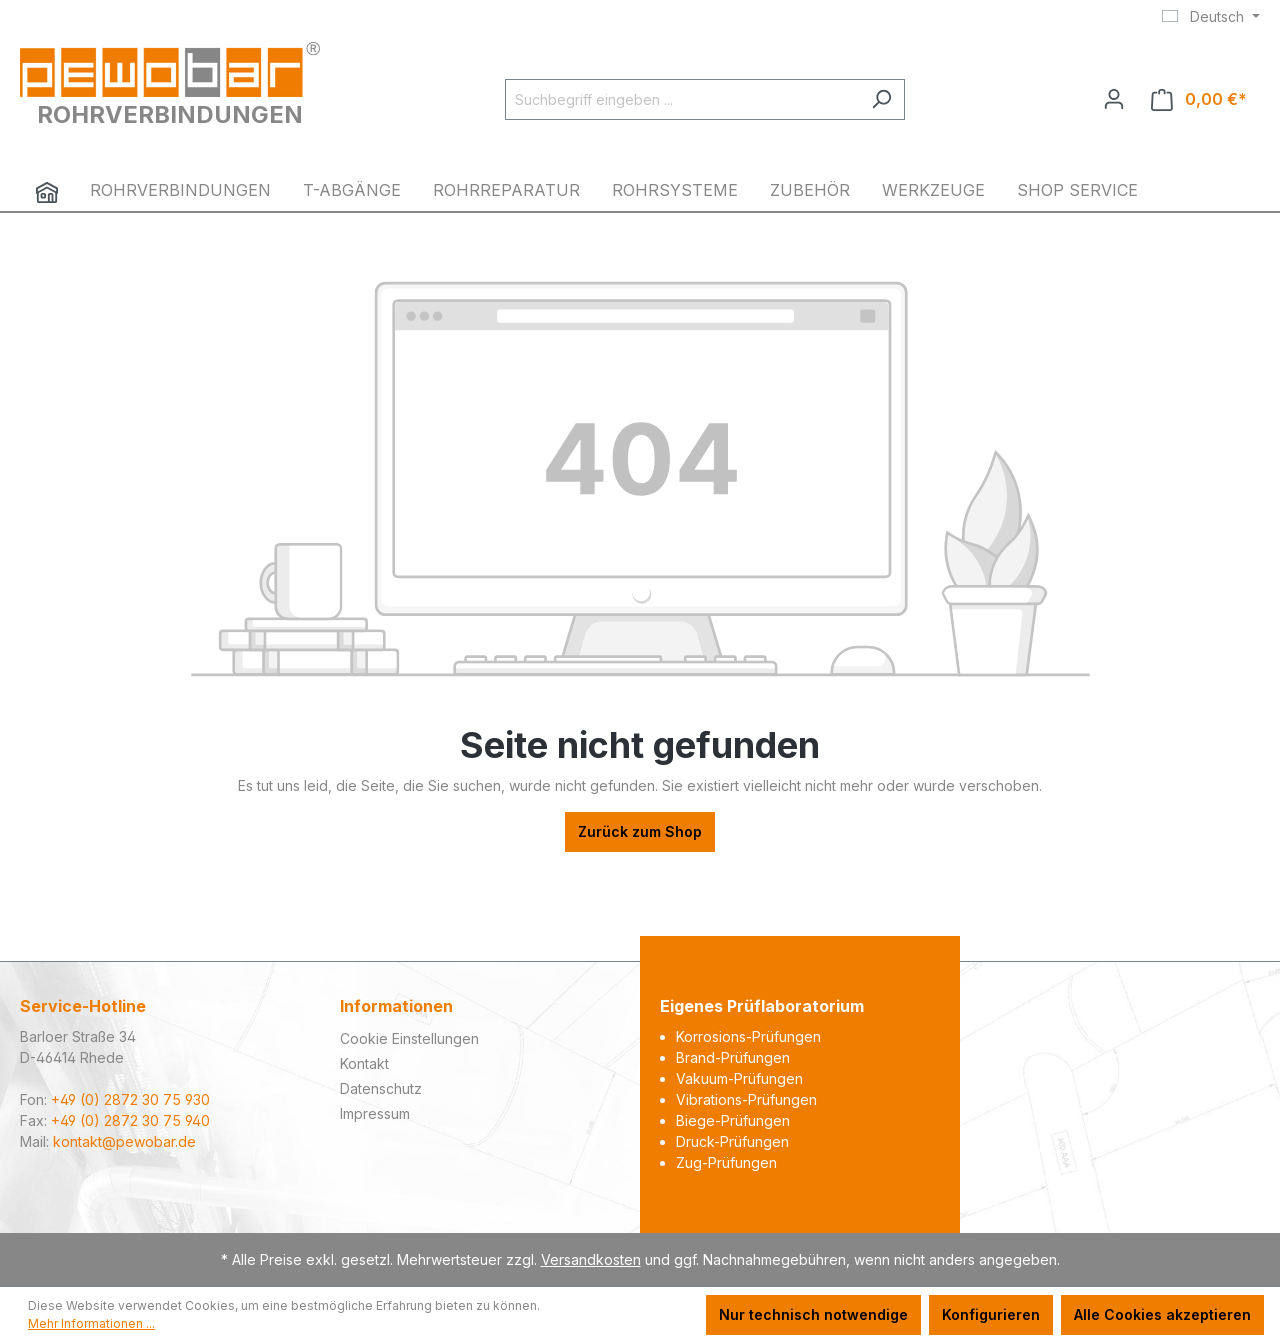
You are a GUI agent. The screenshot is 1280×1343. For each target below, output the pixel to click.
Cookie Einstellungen (409, 1038)
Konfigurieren (991, 1314)
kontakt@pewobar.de (124, 1141)
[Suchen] (881, 99)
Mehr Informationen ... (91, 1323)
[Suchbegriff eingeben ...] (682, 99)
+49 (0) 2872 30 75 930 (130, 1099)
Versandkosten (591, 1259)
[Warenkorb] (1199, 99)
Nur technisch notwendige (813, 1314)
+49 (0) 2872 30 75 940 (130, 1120)
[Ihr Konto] (1114, 99)
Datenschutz (381, 1088)
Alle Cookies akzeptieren (1162, 1314)
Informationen (396, 1006)
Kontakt (364, 1063)
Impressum (375, 1113)
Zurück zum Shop (640, 831)
